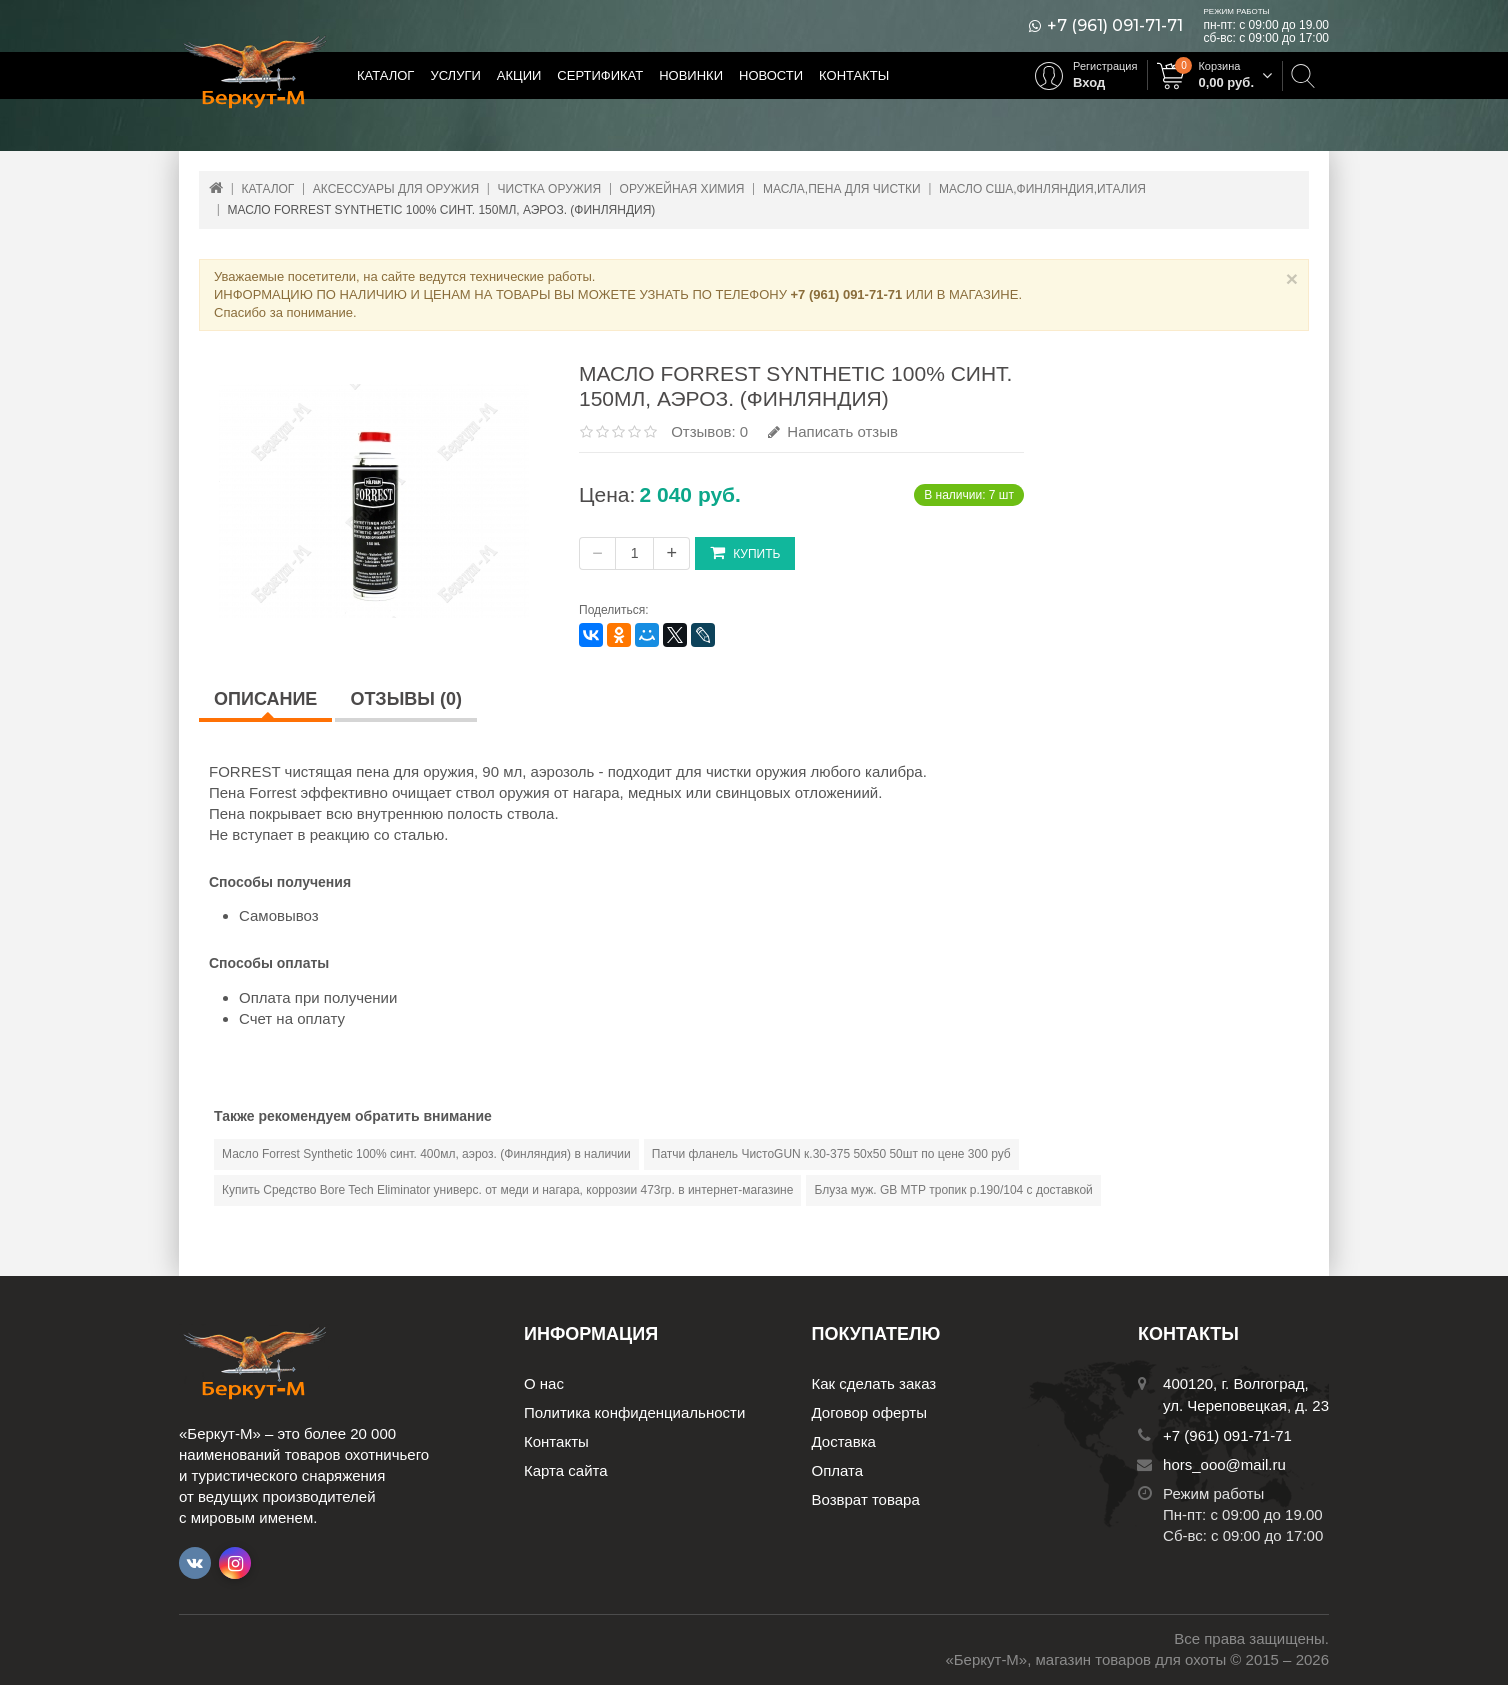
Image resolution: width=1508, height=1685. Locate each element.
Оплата (838, 1470)
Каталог (385, 75)
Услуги (455, 75)
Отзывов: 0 (709, 431)
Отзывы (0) (406, 699)
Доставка (844, 1441)
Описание (265, 699)
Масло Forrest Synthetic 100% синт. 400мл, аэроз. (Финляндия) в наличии (426, 1154)
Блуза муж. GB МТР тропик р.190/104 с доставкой (953, 1190)
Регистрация (1105, 66)
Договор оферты (870, 1412)
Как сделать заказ (874, 1383)
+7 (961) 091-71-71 (1115, 26)
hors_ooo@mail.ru (1224, 1464)
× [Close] (1292, 278)
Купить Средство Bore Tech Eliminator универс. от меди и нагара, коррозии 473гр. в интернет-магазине (507, 1190)
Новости (771, 75)
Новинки (691, 75)
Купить (745, 552)
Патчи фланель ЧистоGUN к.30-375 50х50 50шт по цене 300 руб (831, 1154)
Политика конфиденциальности (634, 1412)
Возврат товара (866, 1499)
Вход (1089, 82)
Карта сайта (566, 1470)
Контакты (854, 75)
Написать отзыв (833, 431)
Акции (519, 75)
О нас (544, 1383)
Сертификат (600, 75)
